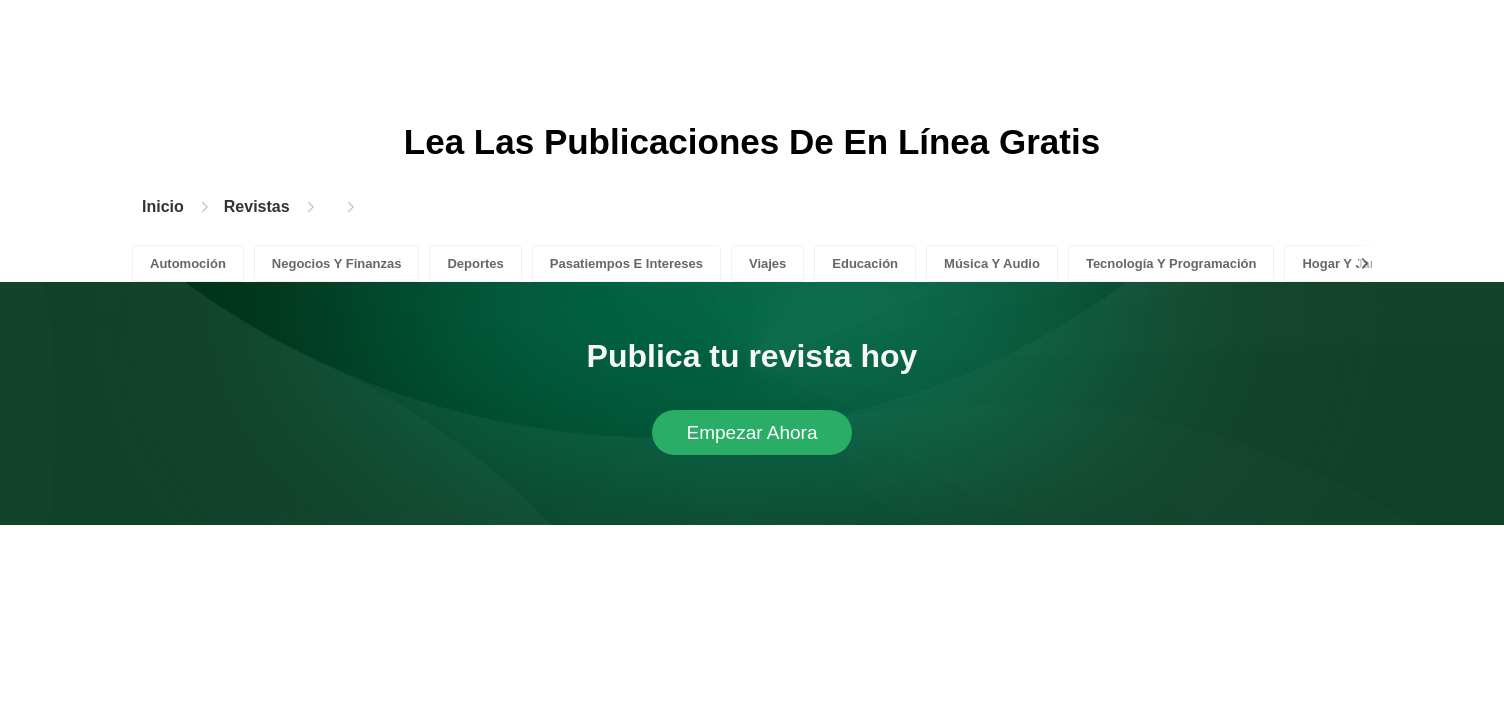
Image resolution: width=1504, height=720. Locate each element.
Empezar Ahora (752, 432)
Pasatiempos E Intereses (626, 263)
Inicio (163, 206)
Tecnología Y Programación (1171, 263)
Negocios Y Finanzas (337, 263)
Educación (865, 263)
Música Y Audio (992, 263)
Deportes (475, 263)
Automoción (188, 263)
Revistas (257, 206)
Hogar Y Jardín (1348, 263)
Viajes (767, 263)
